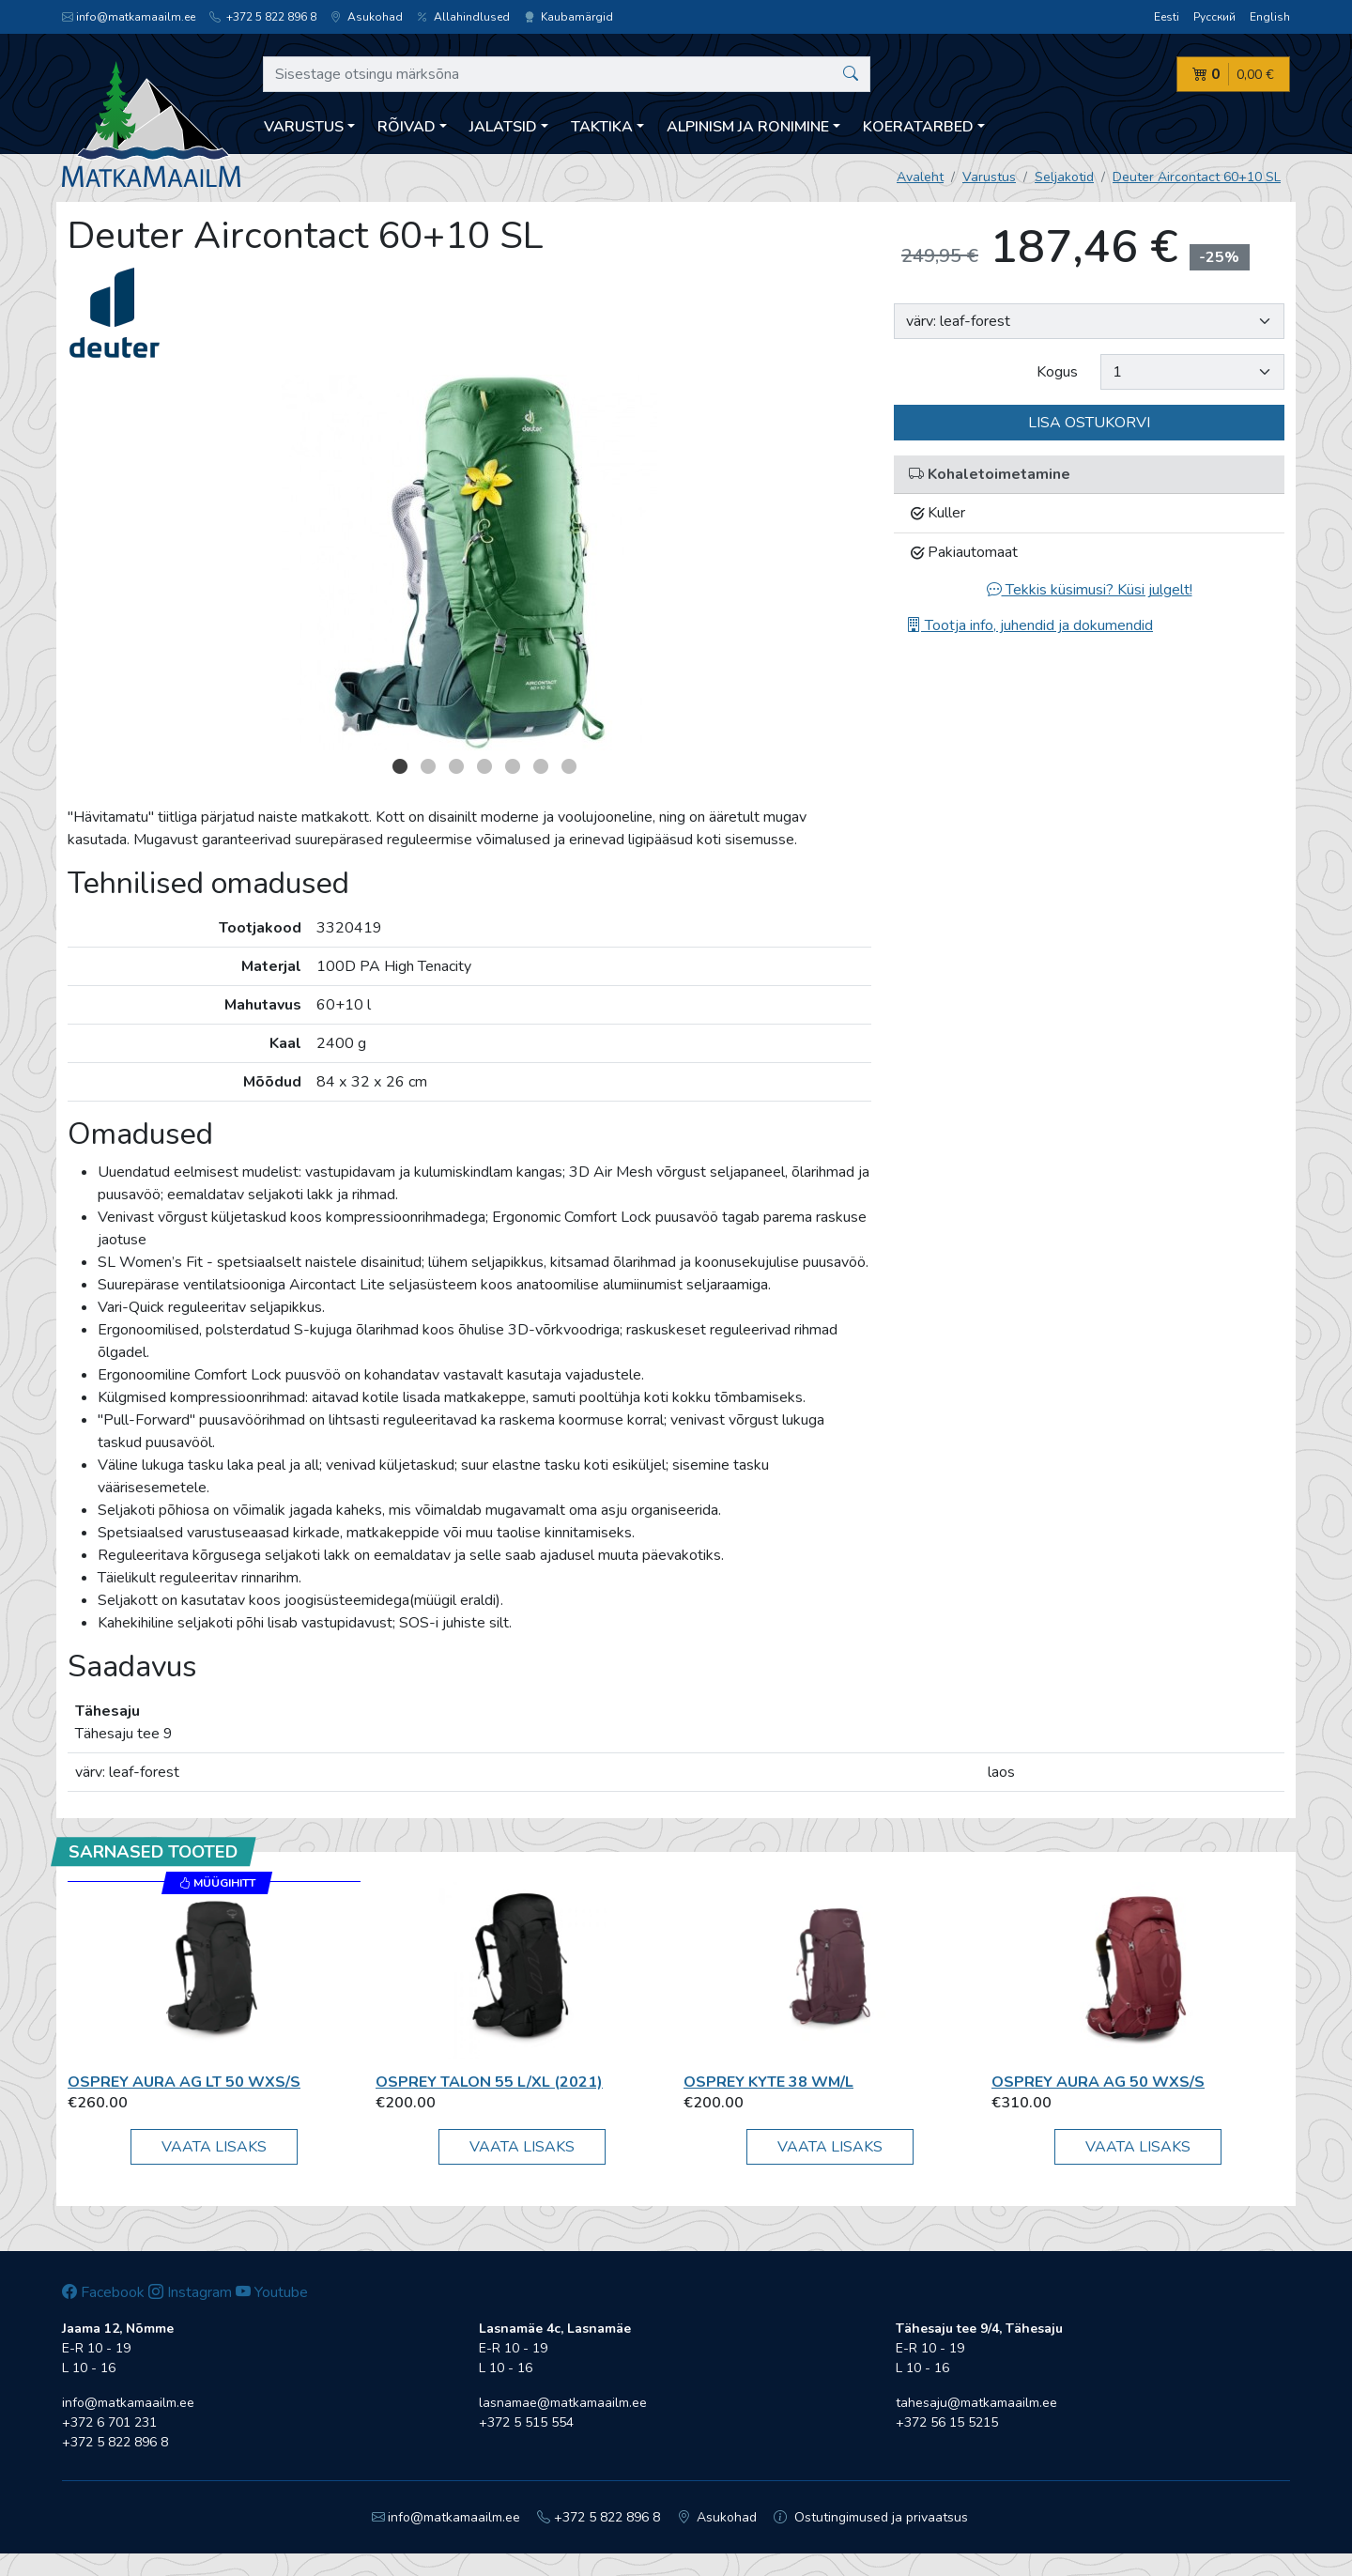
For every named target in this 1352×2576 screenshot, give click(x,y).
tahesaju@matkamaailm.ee (976, 2403)
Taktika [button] (602, 126)
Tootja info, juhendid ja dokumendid (1029, 625)
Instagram (190, 2292)
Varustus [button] (304, 126)
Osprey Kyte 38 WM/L (768, 2082)
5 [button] (512, 766)
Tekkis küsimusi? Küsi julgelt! (1089, 589)
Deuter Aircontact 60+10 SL (1197, 177)
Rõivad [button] (406, 126)
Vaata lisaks (214, 2146)
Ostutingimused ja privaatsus (871, 2517)
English (1270, 16)
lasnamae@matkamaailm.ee (563, 2403)
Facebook (103, 2292)
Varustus (989, 177)
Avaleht (920, 177)
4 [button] (484, 766)
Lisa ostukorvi (1089, 422)
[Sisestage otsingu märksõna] (566, 74)
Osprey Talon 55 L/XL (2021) (489, 2082)
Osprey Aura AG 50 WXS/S (1098, 2082)
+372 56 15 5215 (947, 2422)
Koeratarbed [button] (918, 126)
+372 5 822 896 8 (262, 16)
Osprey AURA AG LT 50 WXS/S (184, 2082)
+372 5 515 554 (526, 2422)
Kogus (1057, 372)
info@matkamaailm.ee (128, 16)
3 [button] (456, 766)
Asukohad (366, 16)
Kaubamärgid (568, 16)
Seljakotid (1064, 177)
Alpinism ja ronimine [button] (748, 126)
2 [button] (428, 766)
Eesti (1166, 16)
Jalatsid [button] (503, 126)
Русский (1214, 16)
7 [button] (569, 766)
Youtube (272, 2292)
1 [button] (400, 766)
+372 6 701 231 (109, 2422)
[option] (469, 562)
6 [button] (540, 766)
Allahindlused (463, 16)
